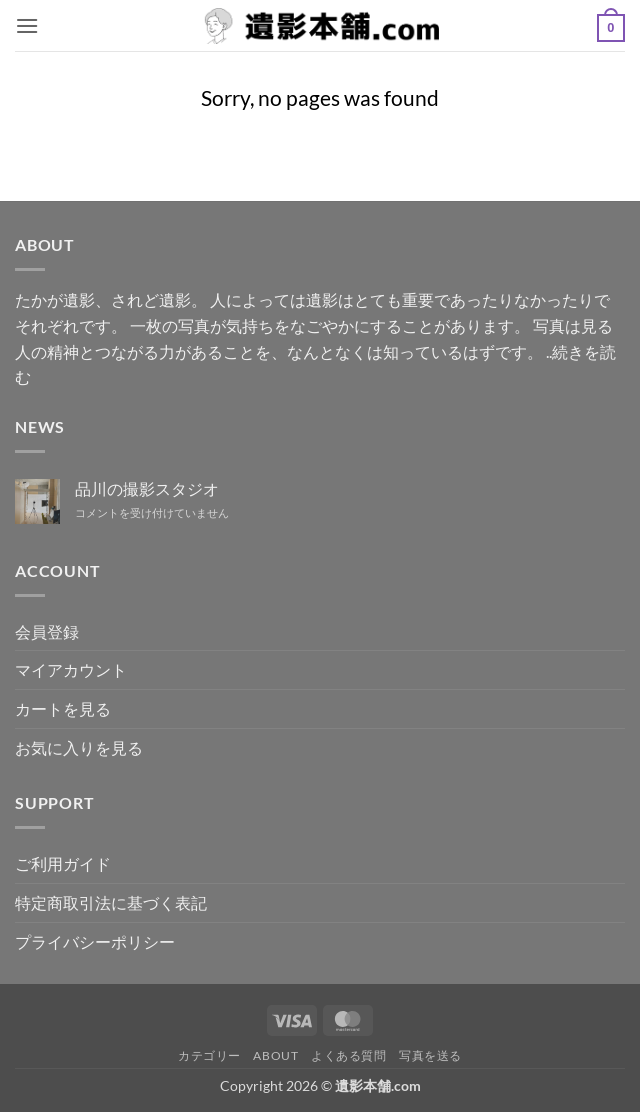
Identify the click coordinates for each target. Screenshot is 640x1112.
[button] (27, 25)
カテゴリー (209, 1055)
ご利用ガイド (63, 863)
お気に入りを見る (79, 747)
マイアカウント (71, 669)
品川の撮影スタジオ (147, 488)
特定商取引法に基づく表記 (111, 902)
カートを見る (63, 708)
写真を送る (430, 1055)
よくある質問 (349, 1055)
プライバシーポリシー (95, 941)
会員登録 (47, 631)
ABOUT (275, 1055)
